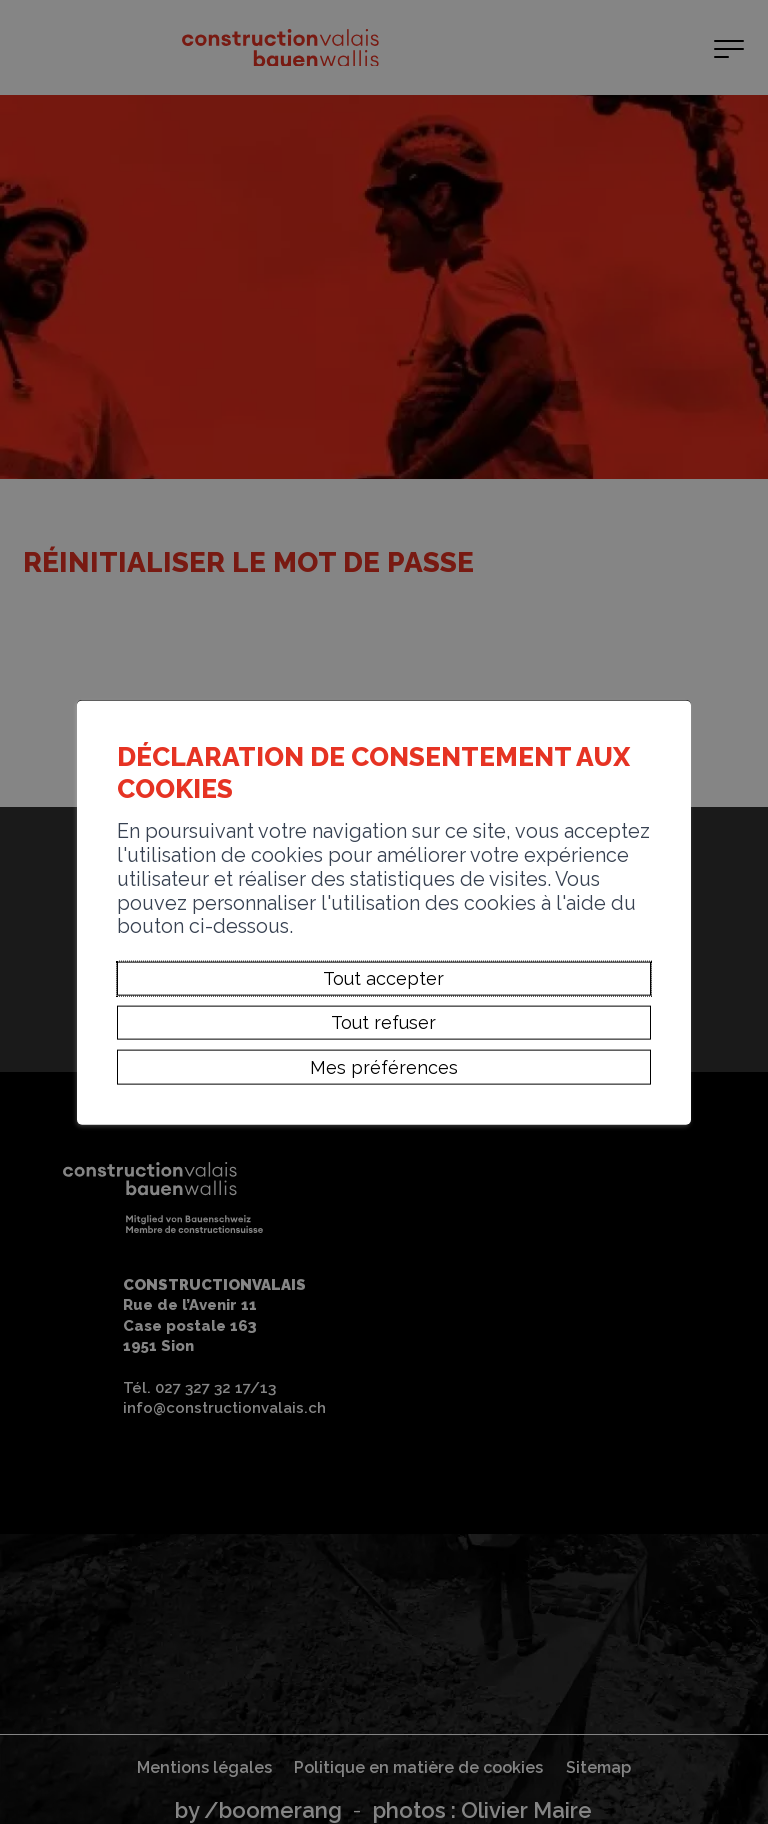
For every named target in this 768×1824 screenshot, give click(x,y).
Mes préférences (384, 1066)
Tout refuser (383, 1022)
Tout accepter (383, 977)
